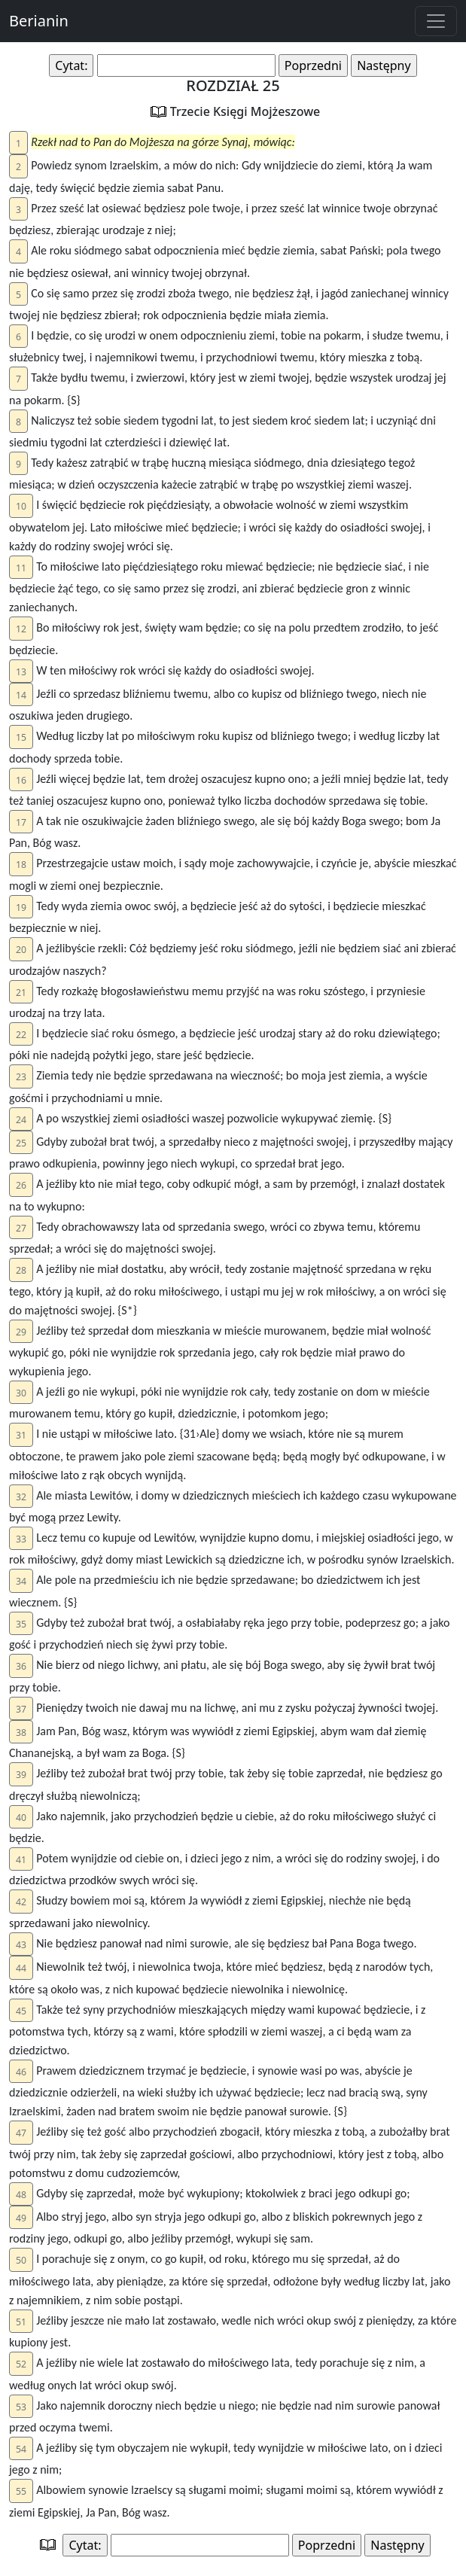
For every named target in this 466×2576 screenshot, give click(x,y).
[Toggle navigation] (436, 21)
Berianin (39, 21)
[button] (18, 142)
